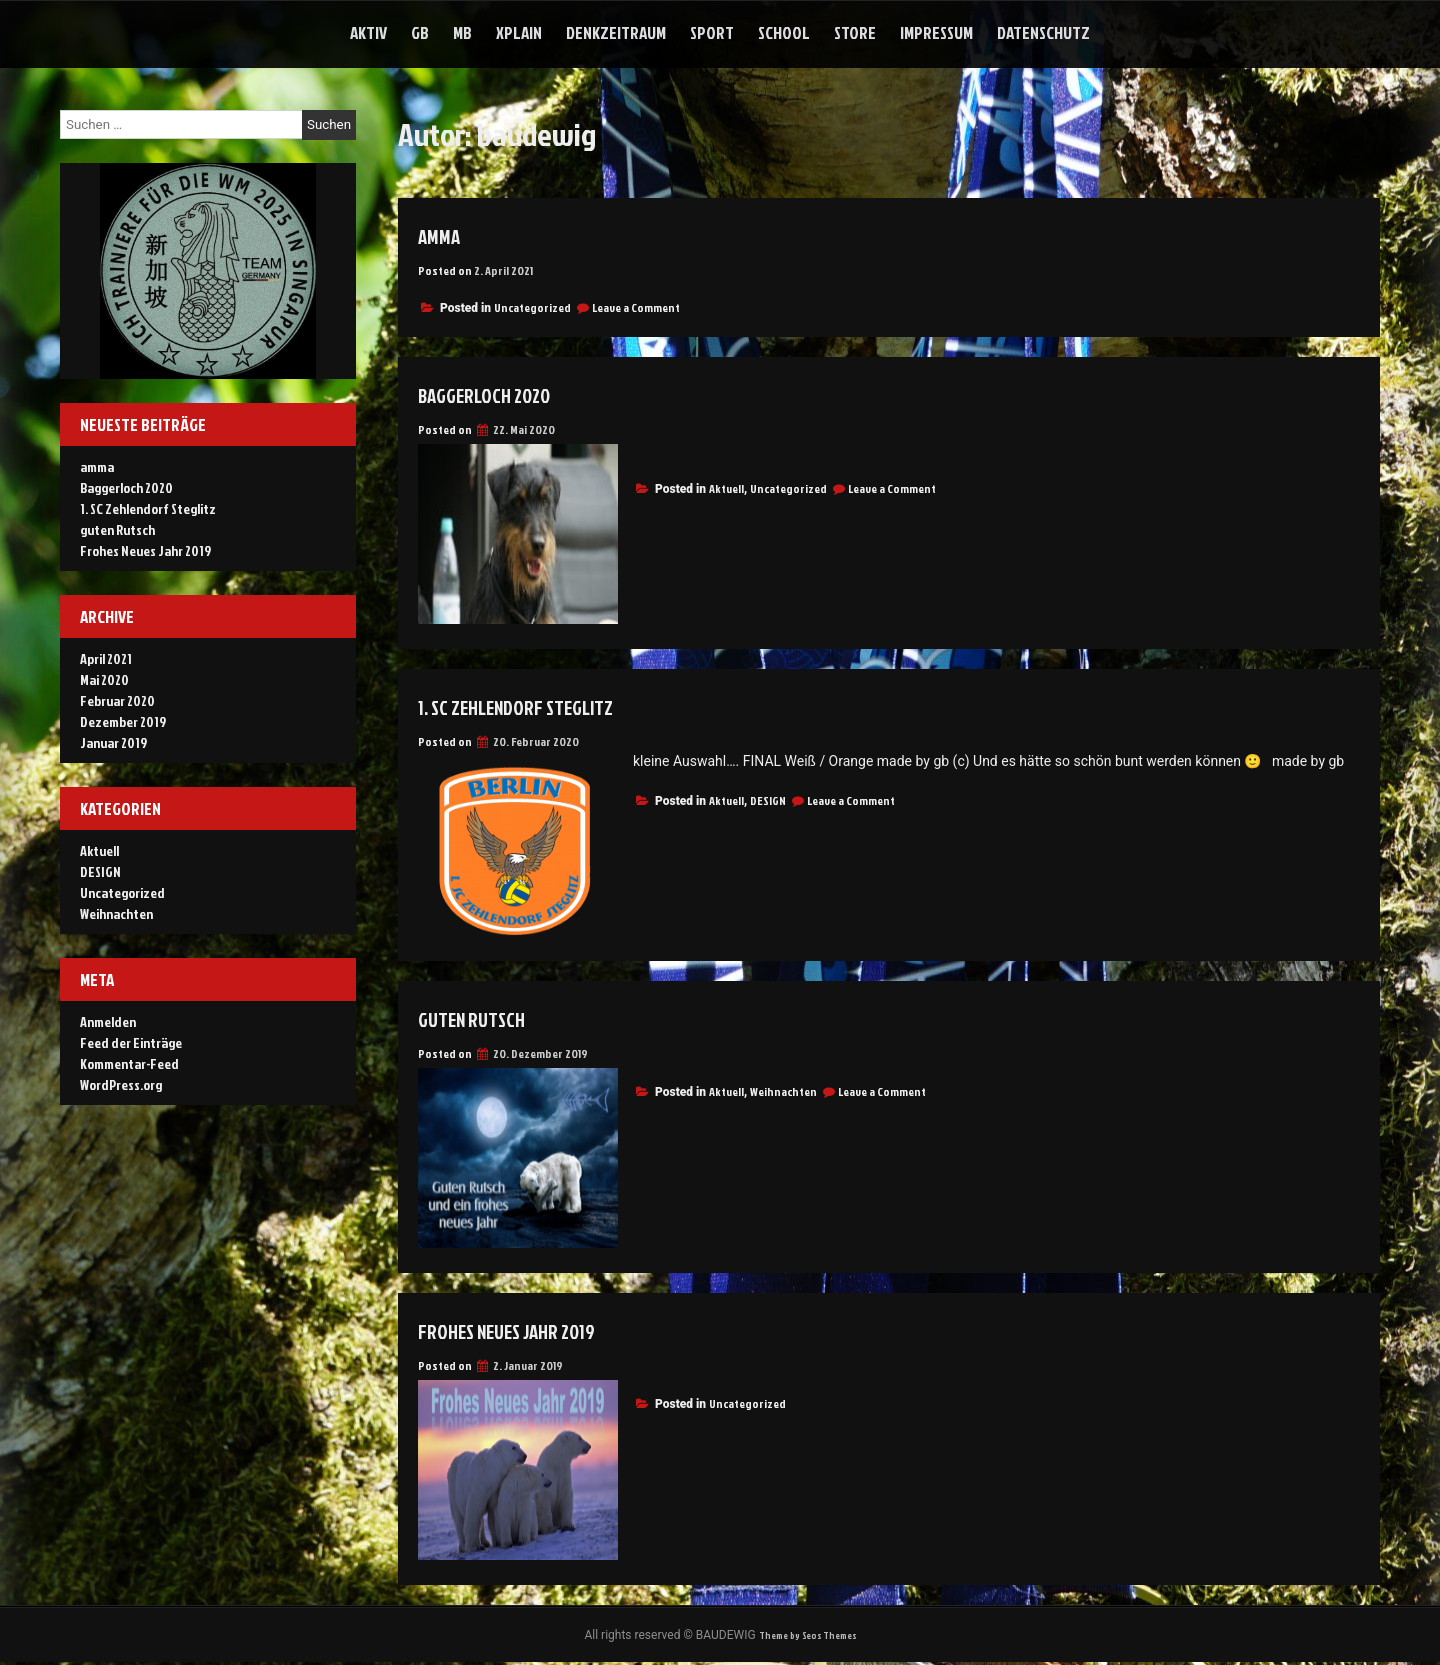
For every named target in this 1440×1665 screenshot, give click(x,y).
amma (444, 235)
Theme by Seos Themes (807, 1636)
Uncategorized (532, 307)
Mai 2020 (104, 679)
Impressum (936, 32)
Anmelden (108, 1021)
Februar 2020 (117, 700)
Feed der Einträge (131, 1042)
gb (420, 32)
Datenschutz (1043, 32)
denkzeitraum (616, 32)
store (855, 32)
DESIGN (768, 800)
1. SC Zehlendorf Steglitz (539, 706)
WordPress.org (121, 1084)
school (784, 32)
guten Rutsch (484, 1018)
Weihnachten (783, 1091)
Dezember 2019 (123, 721)
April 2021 (106, 658)
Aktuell (726, 488)
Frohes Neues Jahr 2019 (528, 1330)
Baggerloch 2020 (500, 394)
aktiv (368, 32)
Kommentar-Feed (129, 1063)
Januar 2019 (113, 742)
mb (462, 32)
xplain (519, 32)
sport (712, 32)
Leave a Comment (636, 307)
